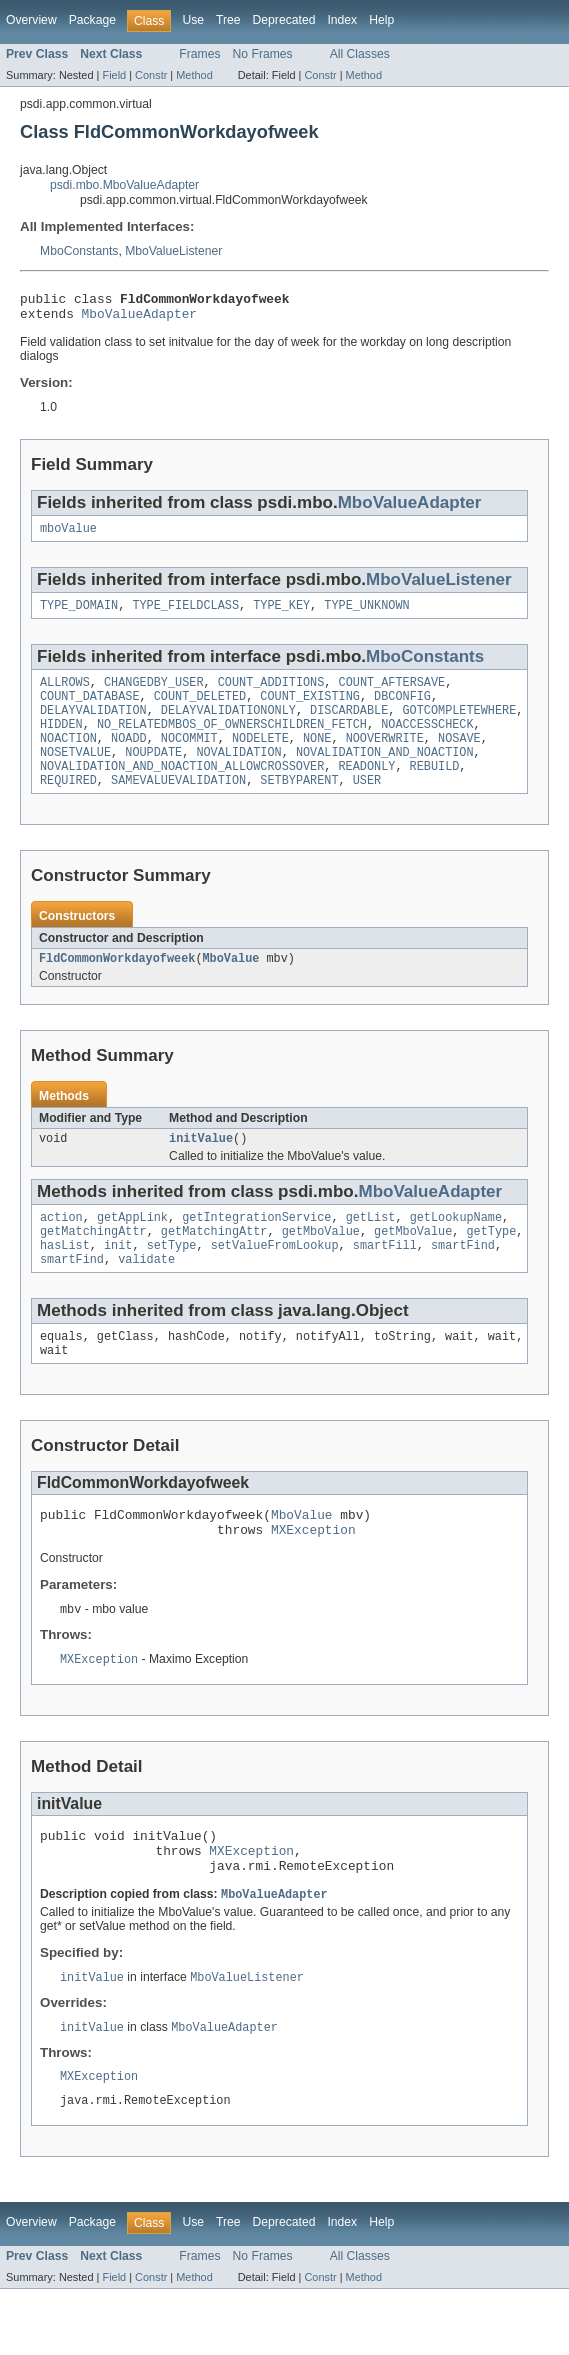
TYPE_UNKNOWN (366, 615)
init (118, 1281)
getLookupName (456, 1249)
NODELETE (260, 758)
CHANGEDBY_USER (154, 694)
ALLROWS (65, 694)
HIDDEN (61, 742)
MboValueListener (173, 251)
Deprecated (284, 20)
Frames (199, 54)
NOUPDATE (153, 774)
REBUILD (435, 790)
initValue (201, 1168)
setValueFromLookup (275, 1281)
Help (381, 20)
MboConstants (79, 251)
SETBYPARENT (299, 806)
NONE (317, 758)
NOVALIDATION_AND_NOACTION (385, 774)
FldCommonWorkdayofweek (117, 986)
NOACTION (68, 758)
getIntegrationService (256, 1249)
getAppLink (132, 1249)
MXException (313, 1577)
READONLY (366, 790)
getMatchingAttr (93, 1265)
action (61, 1249)
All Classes (360, 54)
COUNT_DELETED (200, 710)
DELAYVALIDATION (93, 726)
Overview (31, 20)
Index (342, 20)
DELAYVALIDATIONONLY (228, 726)
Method (194, 75)
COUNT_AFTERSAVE (392, 694)
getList (371, 1249)
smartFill (385, 1281)
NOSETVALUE (75, 774)
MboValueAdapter (139, 319)
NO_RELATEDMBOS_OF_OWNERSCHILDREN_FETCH (232, 742)
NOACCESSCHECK (427, 742)
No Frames (263, 54)
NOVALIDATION (238, 774)
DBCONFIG (402, 710)
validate (146, 1297)
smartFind (463, 1281)
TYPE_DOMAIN (79, 615)
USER (367, 806)
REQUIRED (68, 806)
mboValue (68, 536)
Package (92, 20)
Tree (228, 20)
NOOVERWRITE (385, 758)
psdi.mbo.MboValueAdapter (124, 185)
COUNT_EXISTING (310, 710)
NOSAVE (459, 758)
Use (193, 20)
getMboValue (321, 1265)
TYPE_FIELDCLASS (185, 615)
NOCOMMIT (189, 758)
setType (172, 1281)
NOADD (129, 758)
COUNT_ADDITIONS (271, 694)
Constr (151, 75)
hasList (65, 1281)
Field (114, 75)
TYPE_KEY (281, 615)
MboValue (230, 986)
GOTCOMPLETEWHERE (459, 726)
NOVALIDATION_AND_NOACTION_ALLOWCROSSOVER (182, 790)
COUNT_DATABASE (90, 710)
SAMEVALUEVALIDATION (178, 806)
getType (491, 1265)
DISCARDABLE (349, 726)
